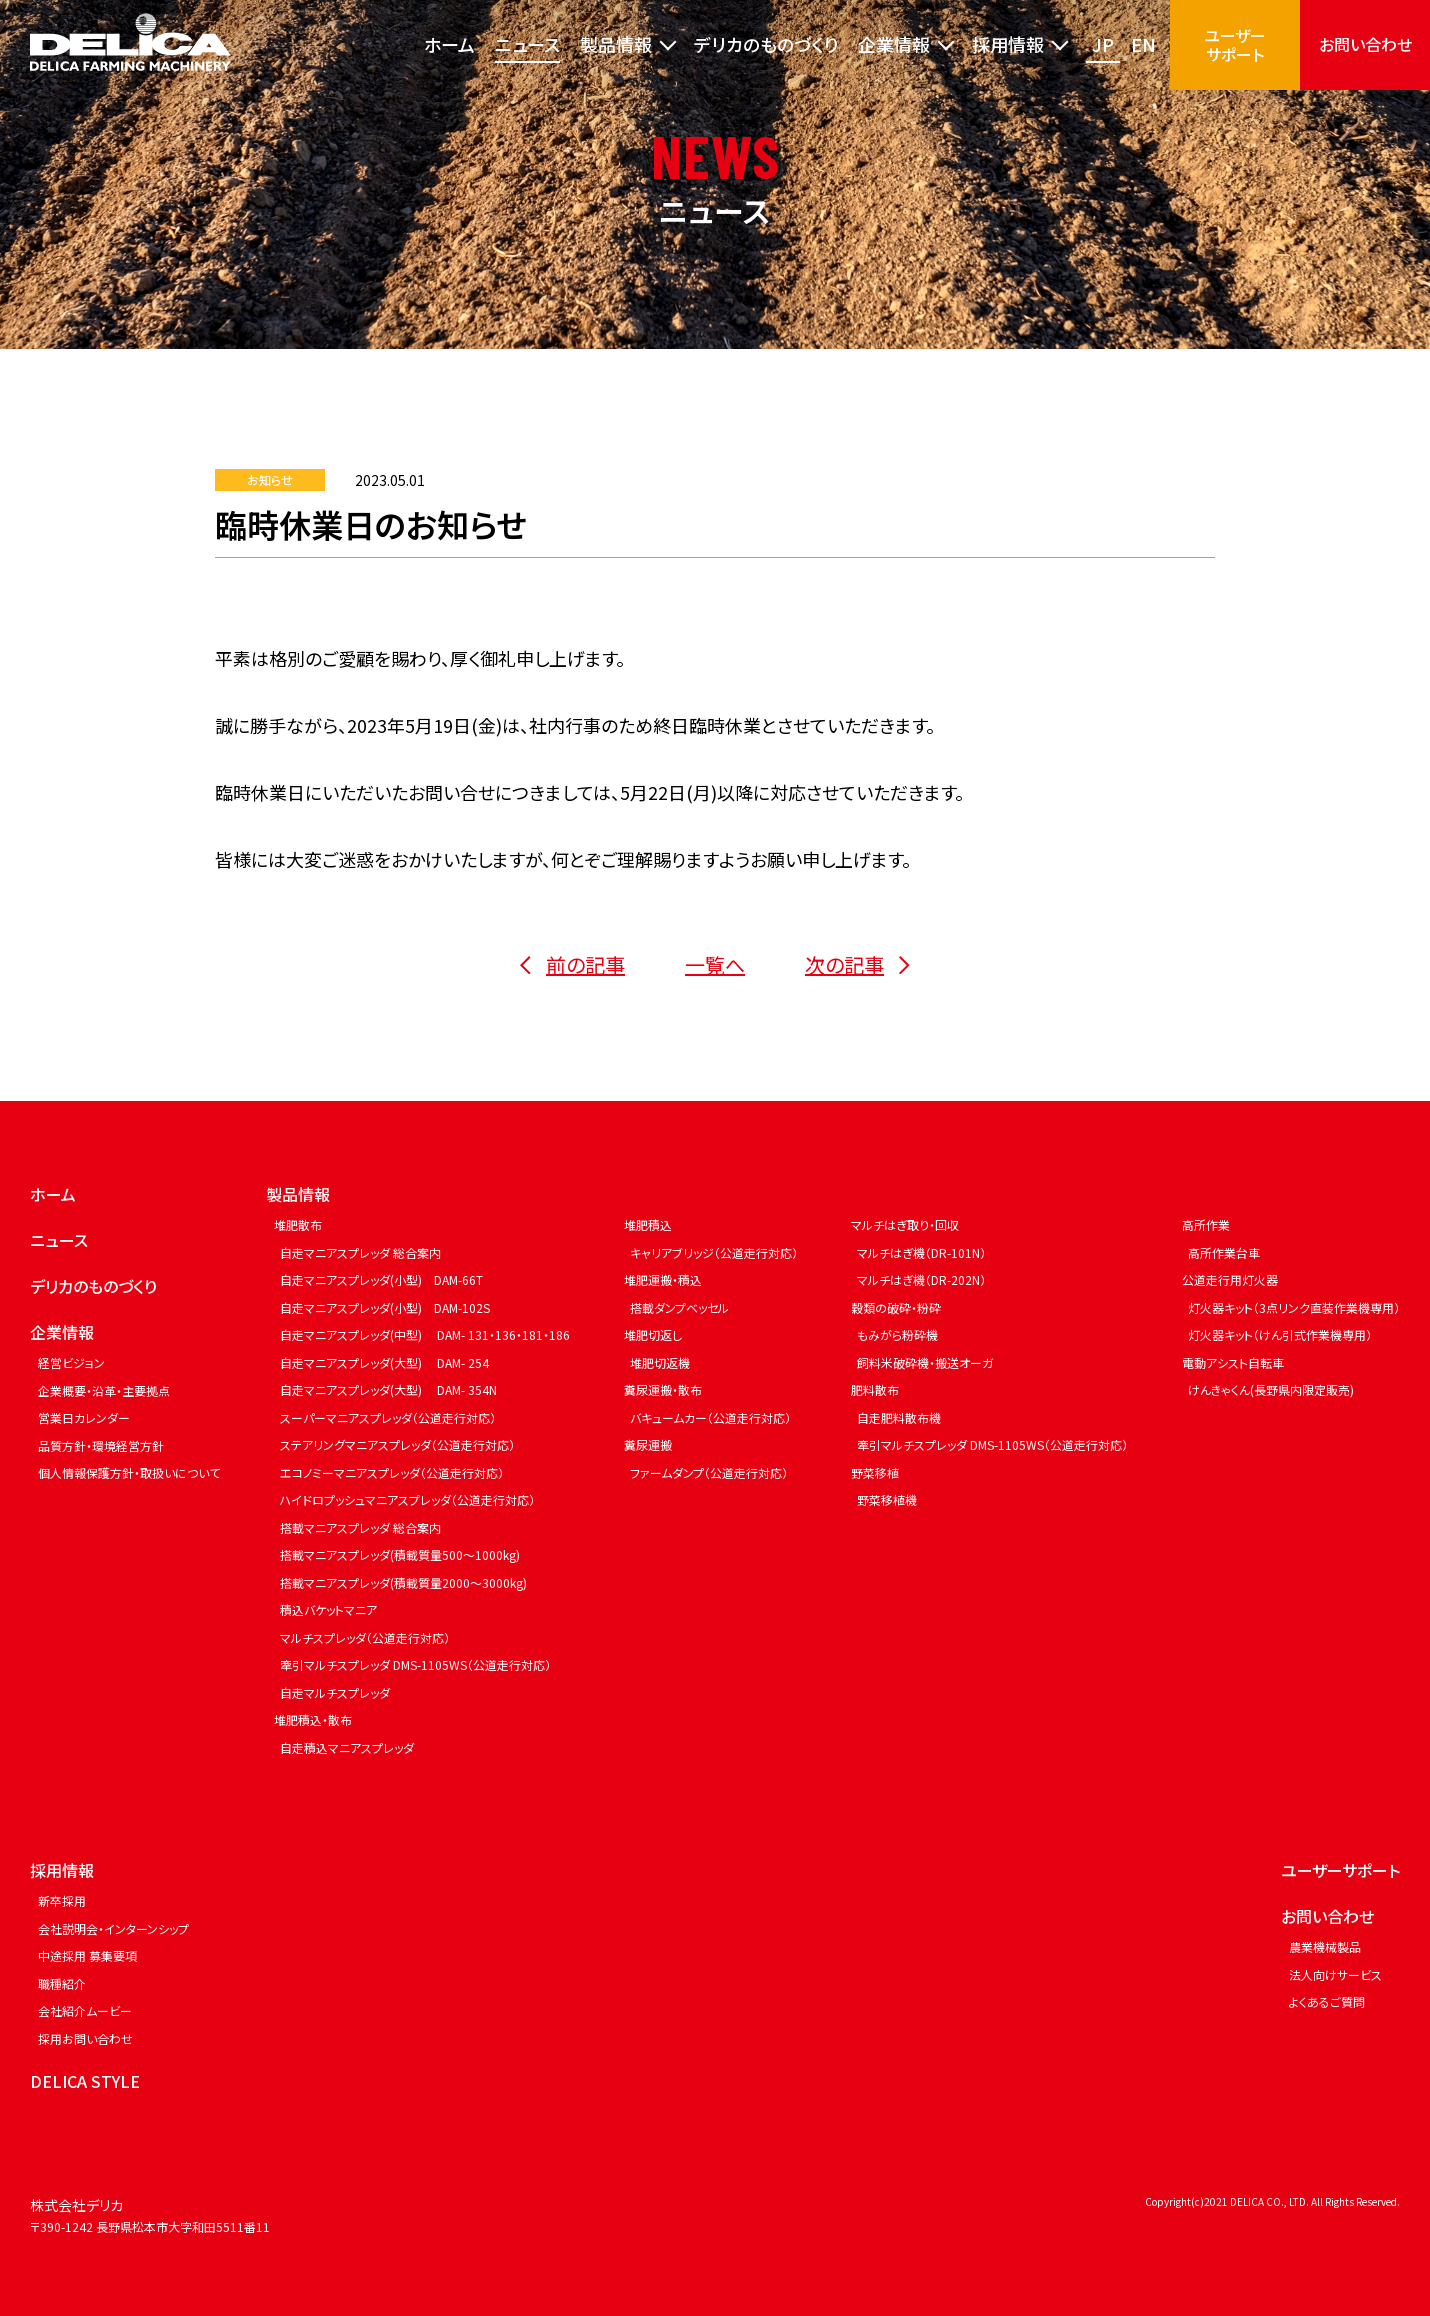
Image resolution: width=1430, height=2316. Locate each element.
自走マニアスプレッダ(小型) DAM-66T (381, 1279)
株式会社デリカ (76, 2205)
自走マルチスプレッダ (335, 1692)
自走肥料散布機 (899, 1417)
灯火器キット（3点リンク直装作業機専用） (1294, 1307)
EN (1143, 44)
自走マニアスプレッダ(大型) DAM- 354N (388, 1389)
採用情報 (62, 1870)
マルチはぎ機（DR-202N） (921, 1279)
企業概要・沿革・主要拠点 (104, 1390)
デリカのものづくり (766, 44)
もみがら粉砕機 (897, 1334)
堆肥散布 (298, 1224)
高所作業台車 (1224, 1252)
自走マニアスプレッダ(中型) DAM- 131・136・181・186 (425, 1334)
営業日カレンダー (84, 1417)
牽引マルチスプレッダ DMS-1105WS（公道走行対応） (415, 1664)
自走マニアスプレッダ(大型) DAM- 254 (384, 1362)
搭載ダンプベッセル (679, 1307)
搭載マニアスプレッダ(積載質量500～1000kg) (400, 1554)
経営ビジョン (71, 1362)
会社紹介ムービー (85, 2010)
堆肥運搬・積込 (663, 1279)
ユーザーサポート (1235, 44)
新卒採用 (62, 1900)
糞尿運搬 (648, 1444)
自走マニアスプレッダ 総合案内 (360, 1252)
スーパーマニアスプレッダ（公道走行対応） (388, 1417)
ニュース (527, 44)
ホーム (449, 44)
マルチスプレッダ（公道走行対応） (365, 1637)
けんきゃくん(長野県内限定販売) (1271, 1389)
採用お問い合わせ (85, 2038)
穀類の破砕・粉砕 (896, 1307)
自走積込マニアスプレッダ (347, 1747)
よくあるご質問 (1327, 2001)
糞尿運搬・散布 (663, 1389)
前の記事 (572, 964)
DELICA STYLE (85, 2081)
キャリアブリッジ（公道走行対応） (714, 1252)
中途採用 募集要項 (87, 1955)
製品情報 (298, 1194)
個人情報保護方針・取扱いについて (129, 1472)
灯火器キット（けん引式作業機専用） (1280, 1334)
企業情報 (62, 1332)
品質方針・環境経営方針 (101, 1445)
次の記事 (857, 964)
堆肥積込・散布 (313, 1719)
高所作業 (1206, 1224)
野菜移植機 (887, 1499)
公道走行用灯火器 (1230, 1279)
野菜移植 (875, 1472)
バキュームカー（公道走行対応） (710, 1417)
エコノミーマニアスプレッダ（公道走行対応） (392, 1472)
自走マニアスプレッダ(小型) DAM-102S (385, 1307)
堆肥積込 (648, 1224)
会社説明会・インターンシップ (113, 1928)
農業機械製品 (1325, 1946)
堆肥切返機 (660, 1362)
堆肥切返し (653, 1334)
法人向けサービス (1335, 1974)
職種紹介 (62, 1983)
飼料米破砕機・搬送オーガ (925, 1362)
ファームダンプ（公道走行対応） (709, 1472)
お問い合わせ (1365, 44)
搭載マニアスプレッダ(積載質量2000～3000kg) (403, 1582)
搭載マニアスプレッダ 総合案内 (360, 1527)
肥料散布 (875, 1389)
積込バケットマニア (328, 1609)
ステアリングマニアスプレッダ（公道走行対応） (397, 1444)
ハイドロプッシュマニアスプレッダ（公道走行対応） (407, 1499)
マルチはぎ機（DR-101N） (921, 1252)
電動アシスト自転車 (1233, 1362)
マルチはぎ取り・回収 (905, 1224)
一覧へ (715, 964)
